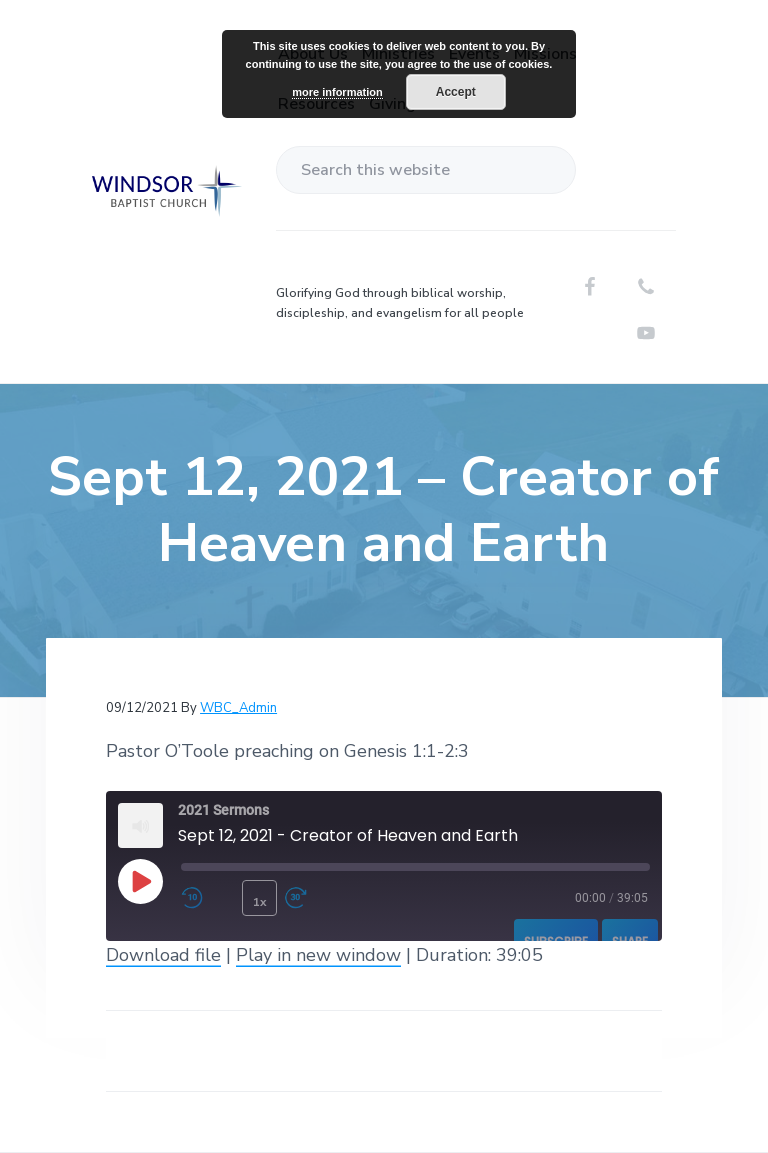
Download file (163, 955)
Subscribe (556, 941)
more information (337, 92)
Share (630, 941)
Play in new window (318, 955)
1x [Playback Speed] (260, 902)
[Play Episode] (140, 881)
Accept (456, 92)
